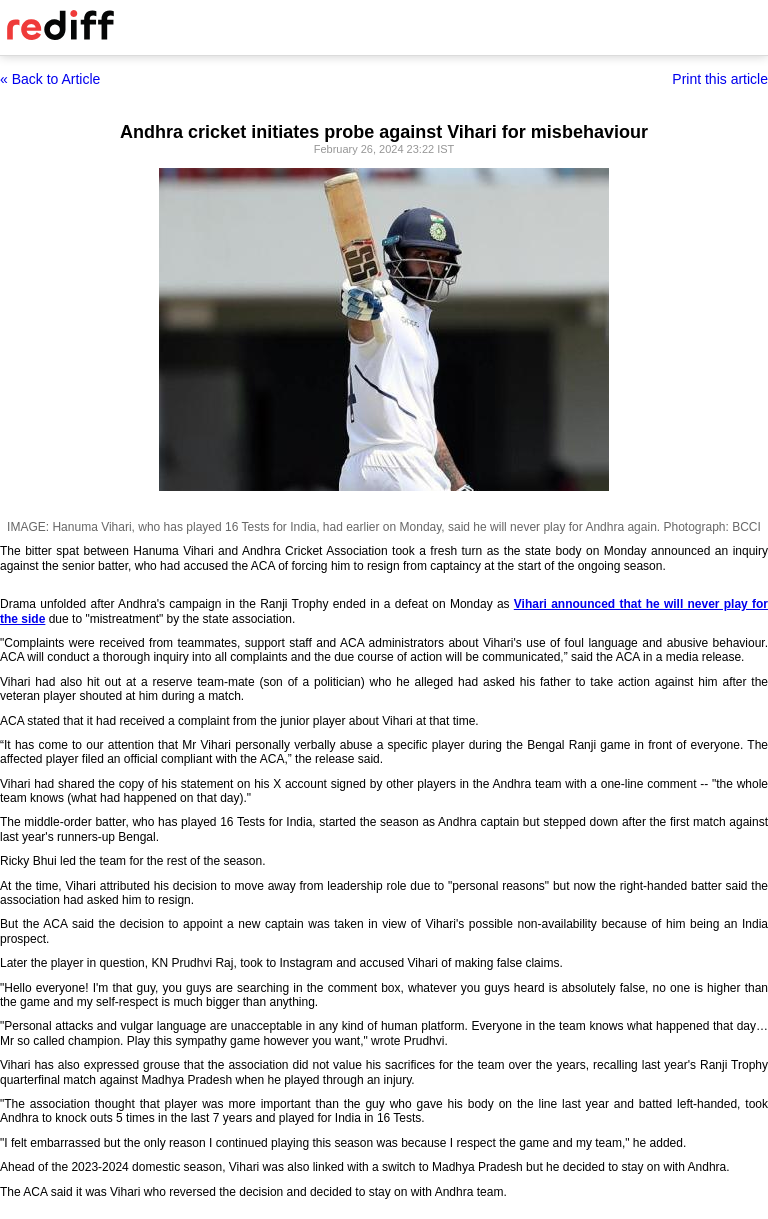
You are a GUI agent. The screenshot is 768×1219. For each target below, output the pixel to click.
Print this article (720, 79)
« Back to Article (50, 79)
